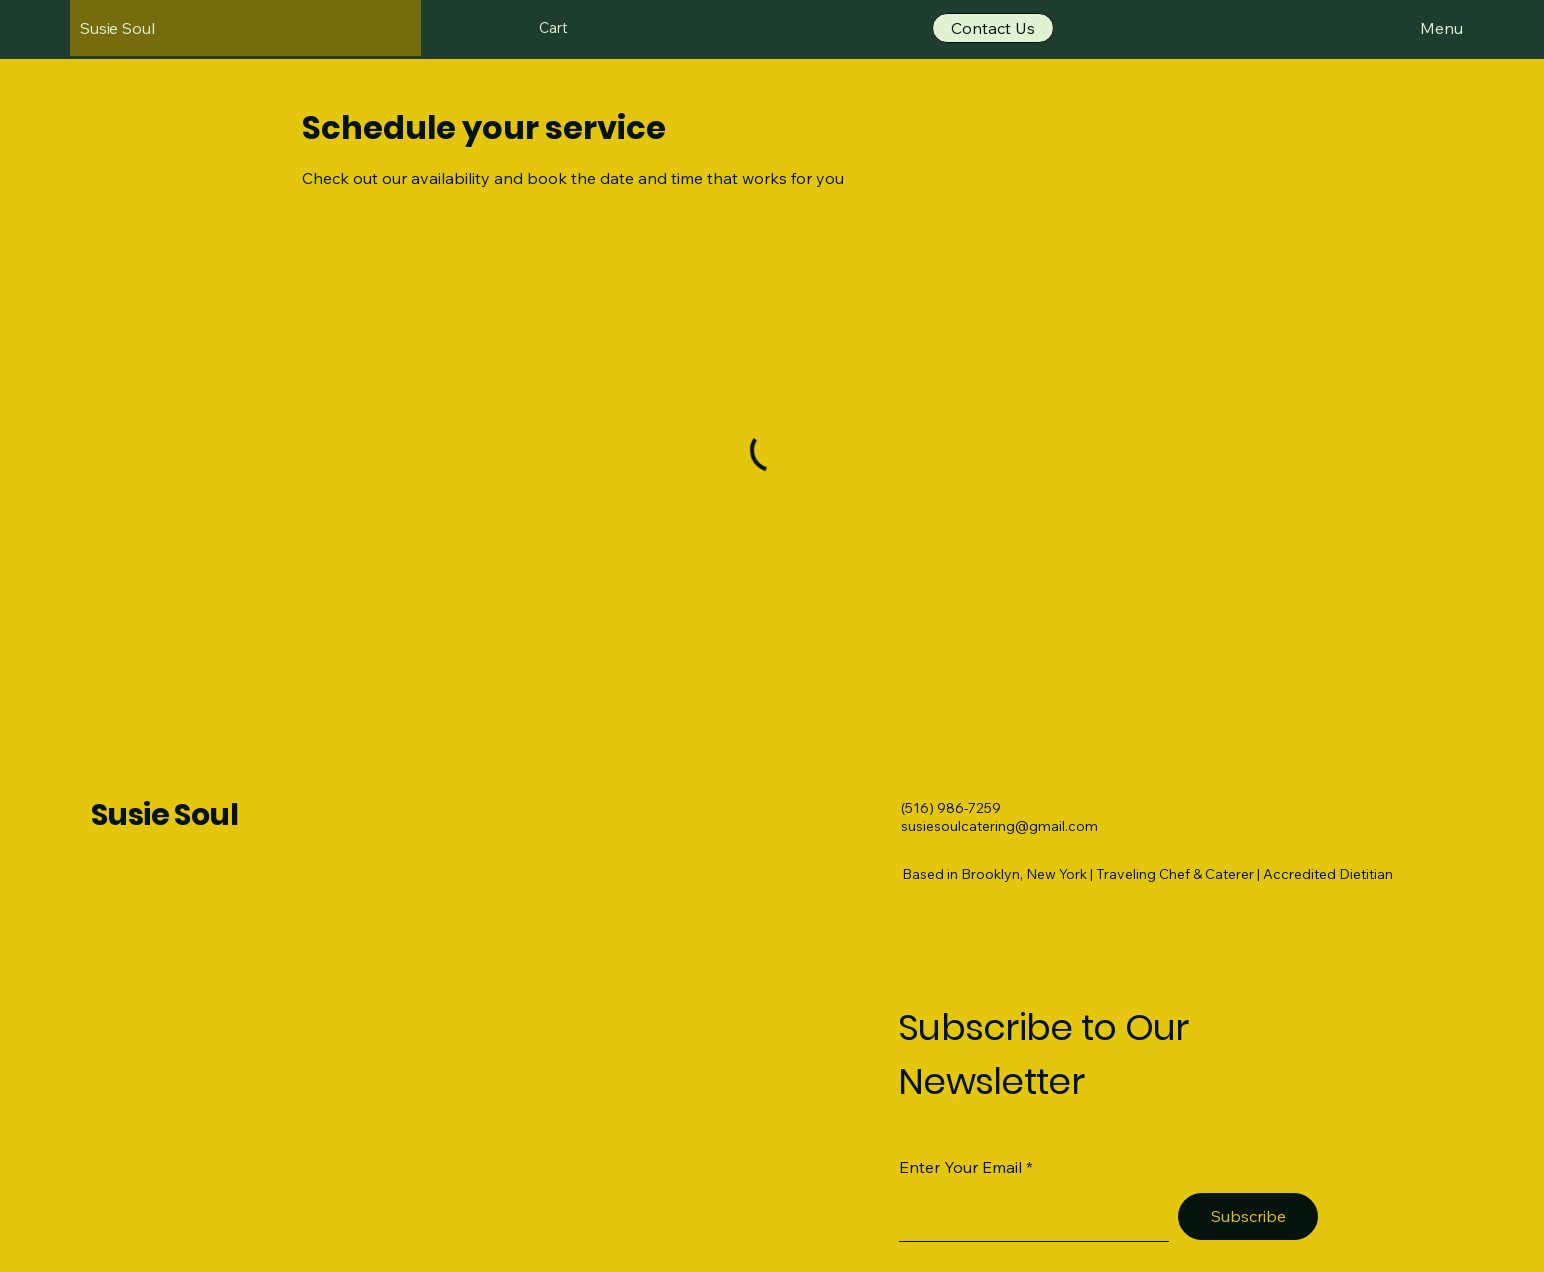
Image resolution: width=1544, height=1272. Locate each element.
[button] (565, 28)
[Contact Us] (993, 28)
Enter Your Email (960, 1167)
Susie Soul (164, 815)
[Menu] (1420, 28)
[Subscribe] (1248, 1216)
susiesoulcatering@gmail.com (999, 826)
